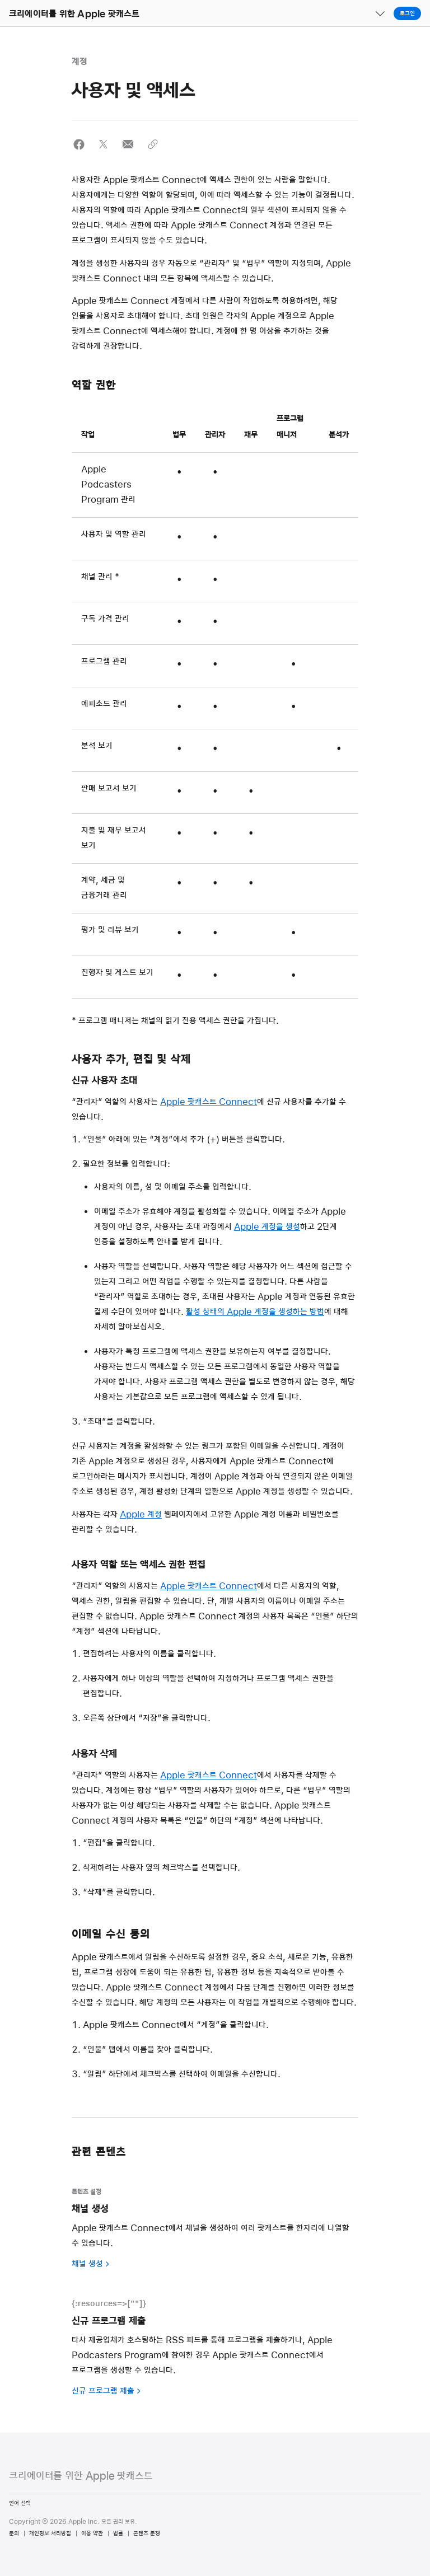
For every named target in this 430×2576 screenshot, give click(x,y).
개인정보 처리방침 (50, 2533)
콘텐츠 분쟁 (146, 2533)
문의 (14, 2533)
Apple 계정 (141, 1514)
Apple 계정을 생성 (267, 1227)
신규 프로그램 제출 (103, 2391)
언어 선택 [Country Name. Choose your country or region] (20, 2503)
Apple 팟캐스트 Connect (208, 1102)
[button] (0, 0)
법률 (118, 2533)
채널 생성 (87, 2264)
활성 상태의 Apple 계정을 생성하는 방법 (255, 1312)
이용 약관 (92, 2533)
